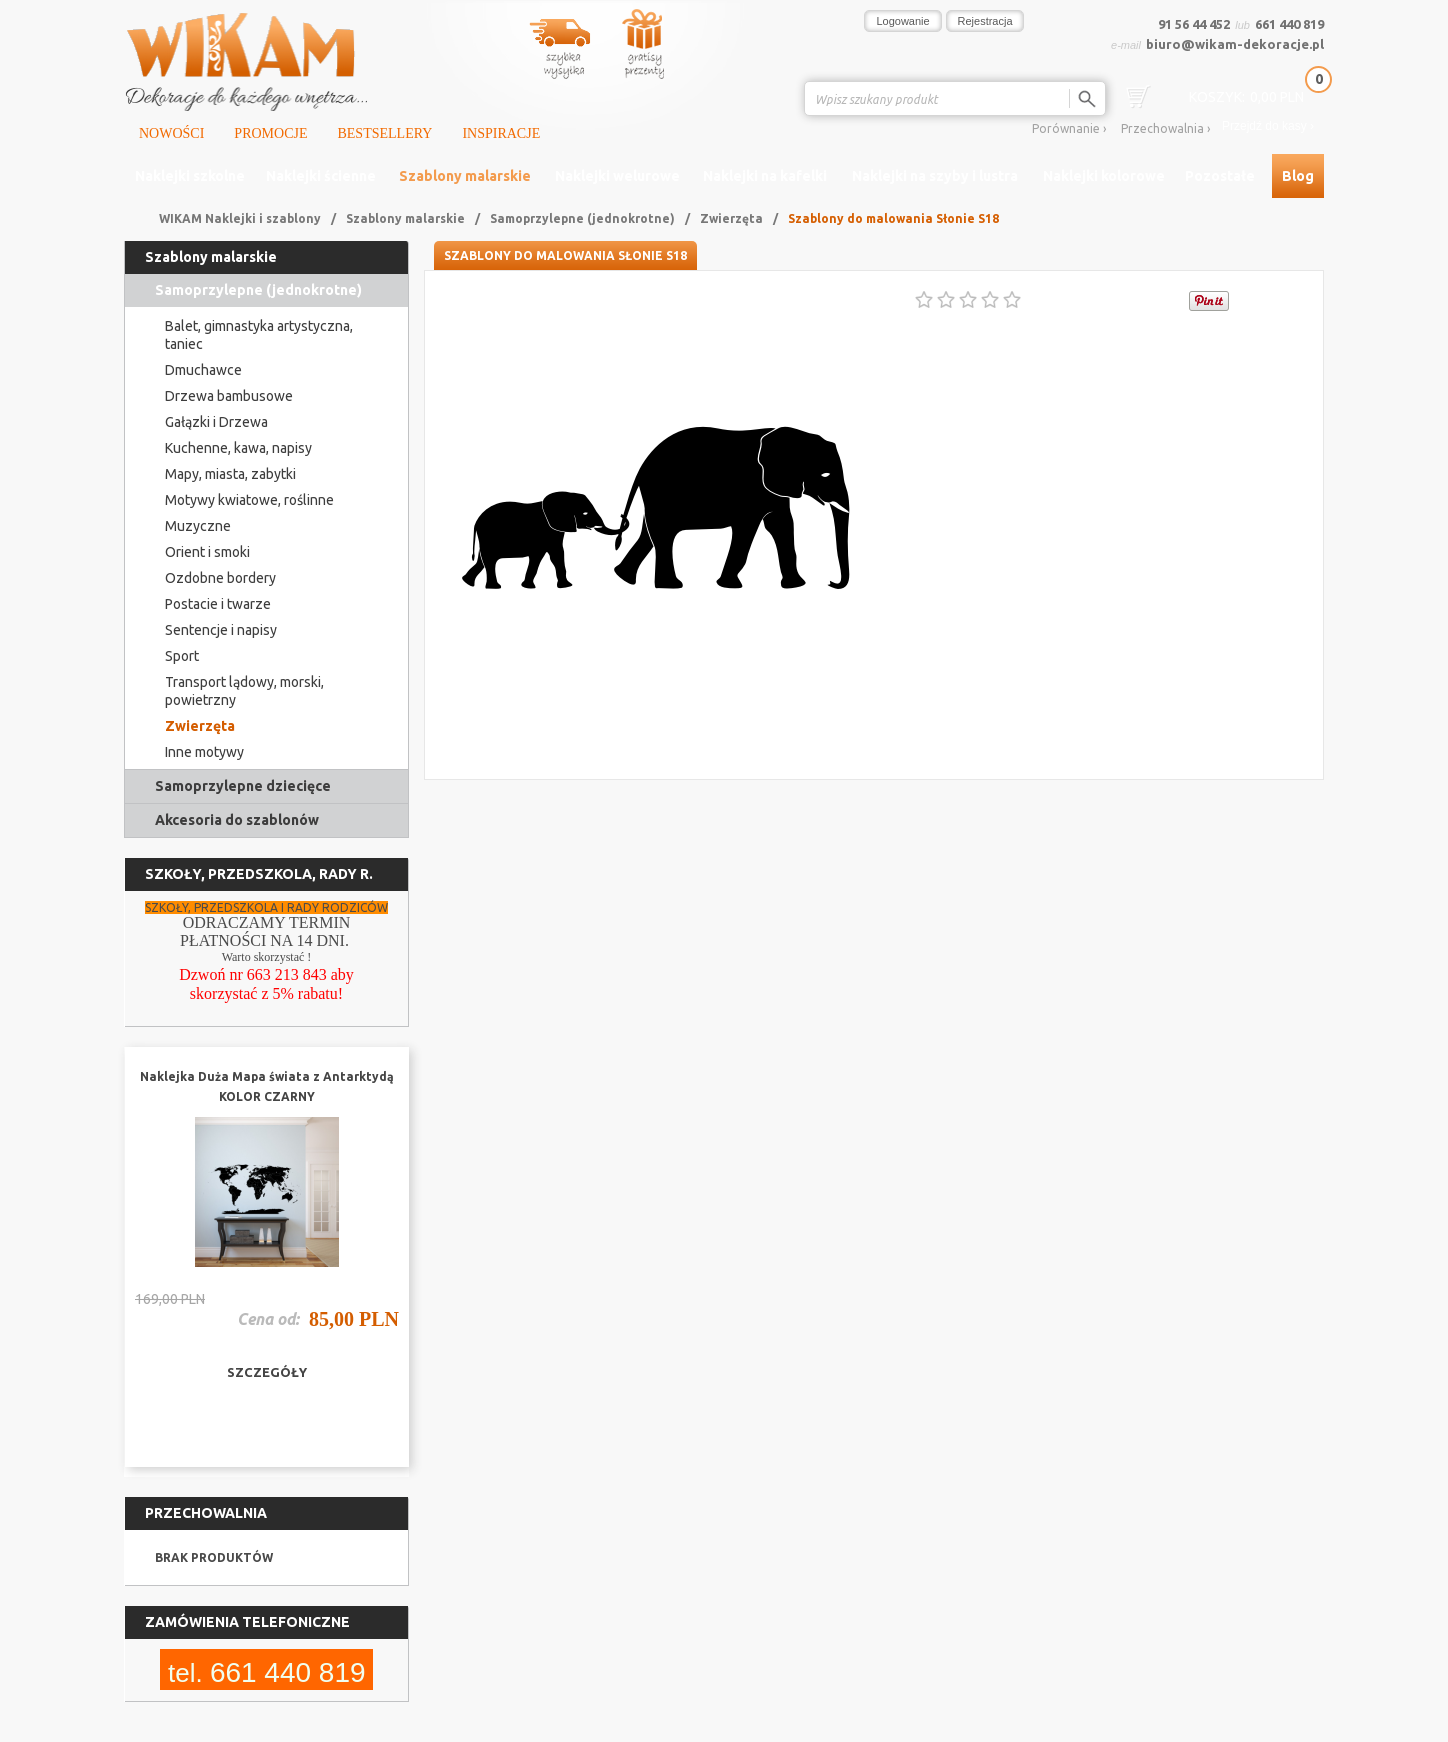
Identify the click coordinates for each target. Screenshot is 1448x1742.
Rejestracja (985, 21)
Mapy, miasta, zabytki (230, 474)
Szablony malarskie (405, 218)
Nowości (171, 133)
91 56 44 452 (1194, 24)
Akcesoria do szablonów (237, 820)
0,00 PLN (1246, 97)
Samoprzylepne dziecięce (243, 786)
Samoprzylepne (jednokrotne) (582, 218)
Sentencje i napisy (221, 630)
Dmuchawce (203, 370)
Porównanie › (1069, 128)
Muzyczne (198, 526)
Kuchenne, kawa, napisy (238, 448)
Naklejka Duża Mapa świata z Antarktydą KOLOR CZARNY (267, 1086)
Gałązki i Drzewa (216, 422)
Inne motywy (204, 752)
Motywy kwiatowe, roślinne (249, 500)
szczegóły (267, 1372)
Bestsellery (384, 133)
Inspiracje (501, 133)
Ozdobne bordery (220, 578)
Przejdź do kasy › (1268, 126)
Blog (1298, 176)
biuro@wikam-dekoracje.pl (1235, 44)
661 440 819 (1289, 24)
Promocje (270, 133)
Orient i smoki (207, 552)
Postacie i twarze (218, 604)
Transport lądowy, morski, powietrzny (244, 691)
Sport (182, 656)
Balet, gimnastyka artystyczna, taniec (259, 335)
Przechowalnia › (1165, 128)
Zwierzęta (731, 218)
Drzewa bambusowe (229, 396)
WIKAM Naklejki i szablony (240, 218)
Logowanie (902, 21)
